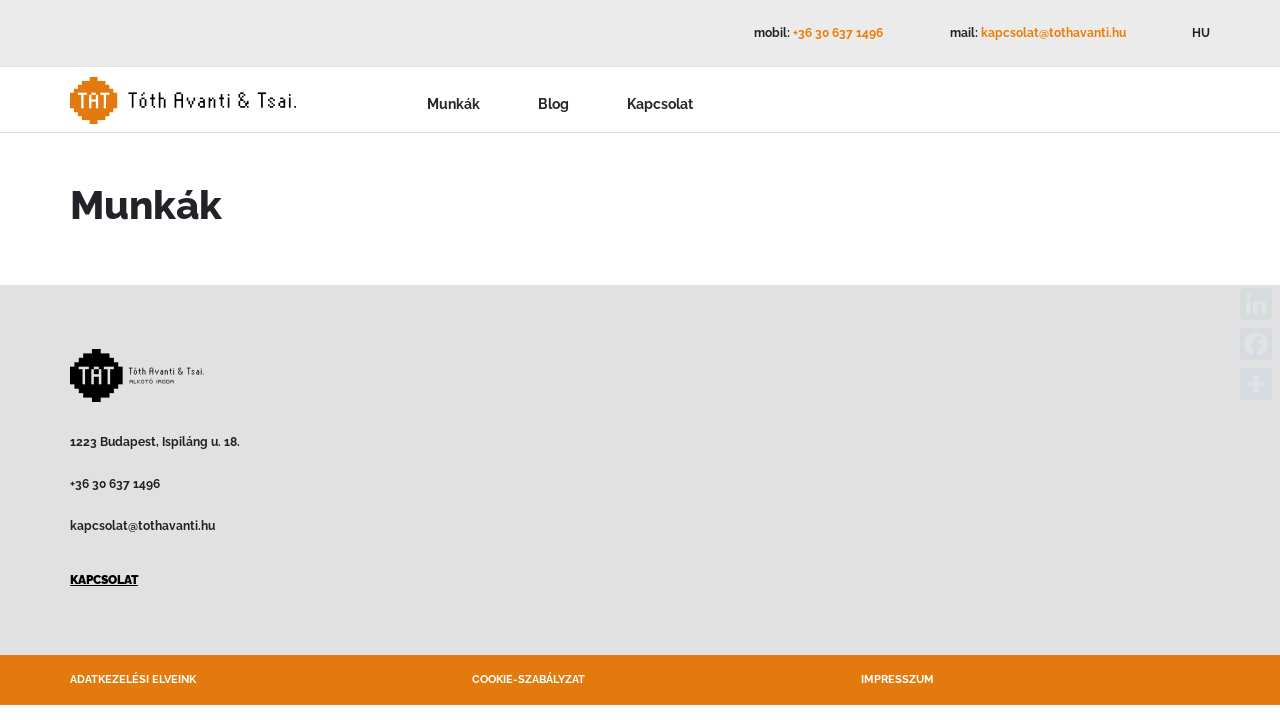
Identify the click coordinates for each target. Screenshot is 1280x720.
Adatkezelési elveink (133, 679)
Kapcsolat (660, 104)
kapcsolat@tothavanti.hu (1053, 33)
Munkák (453, 104)
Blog (553, 104)
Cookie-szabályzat (528, 679)
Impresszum (897, 679)
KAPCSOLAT (104, 580)
